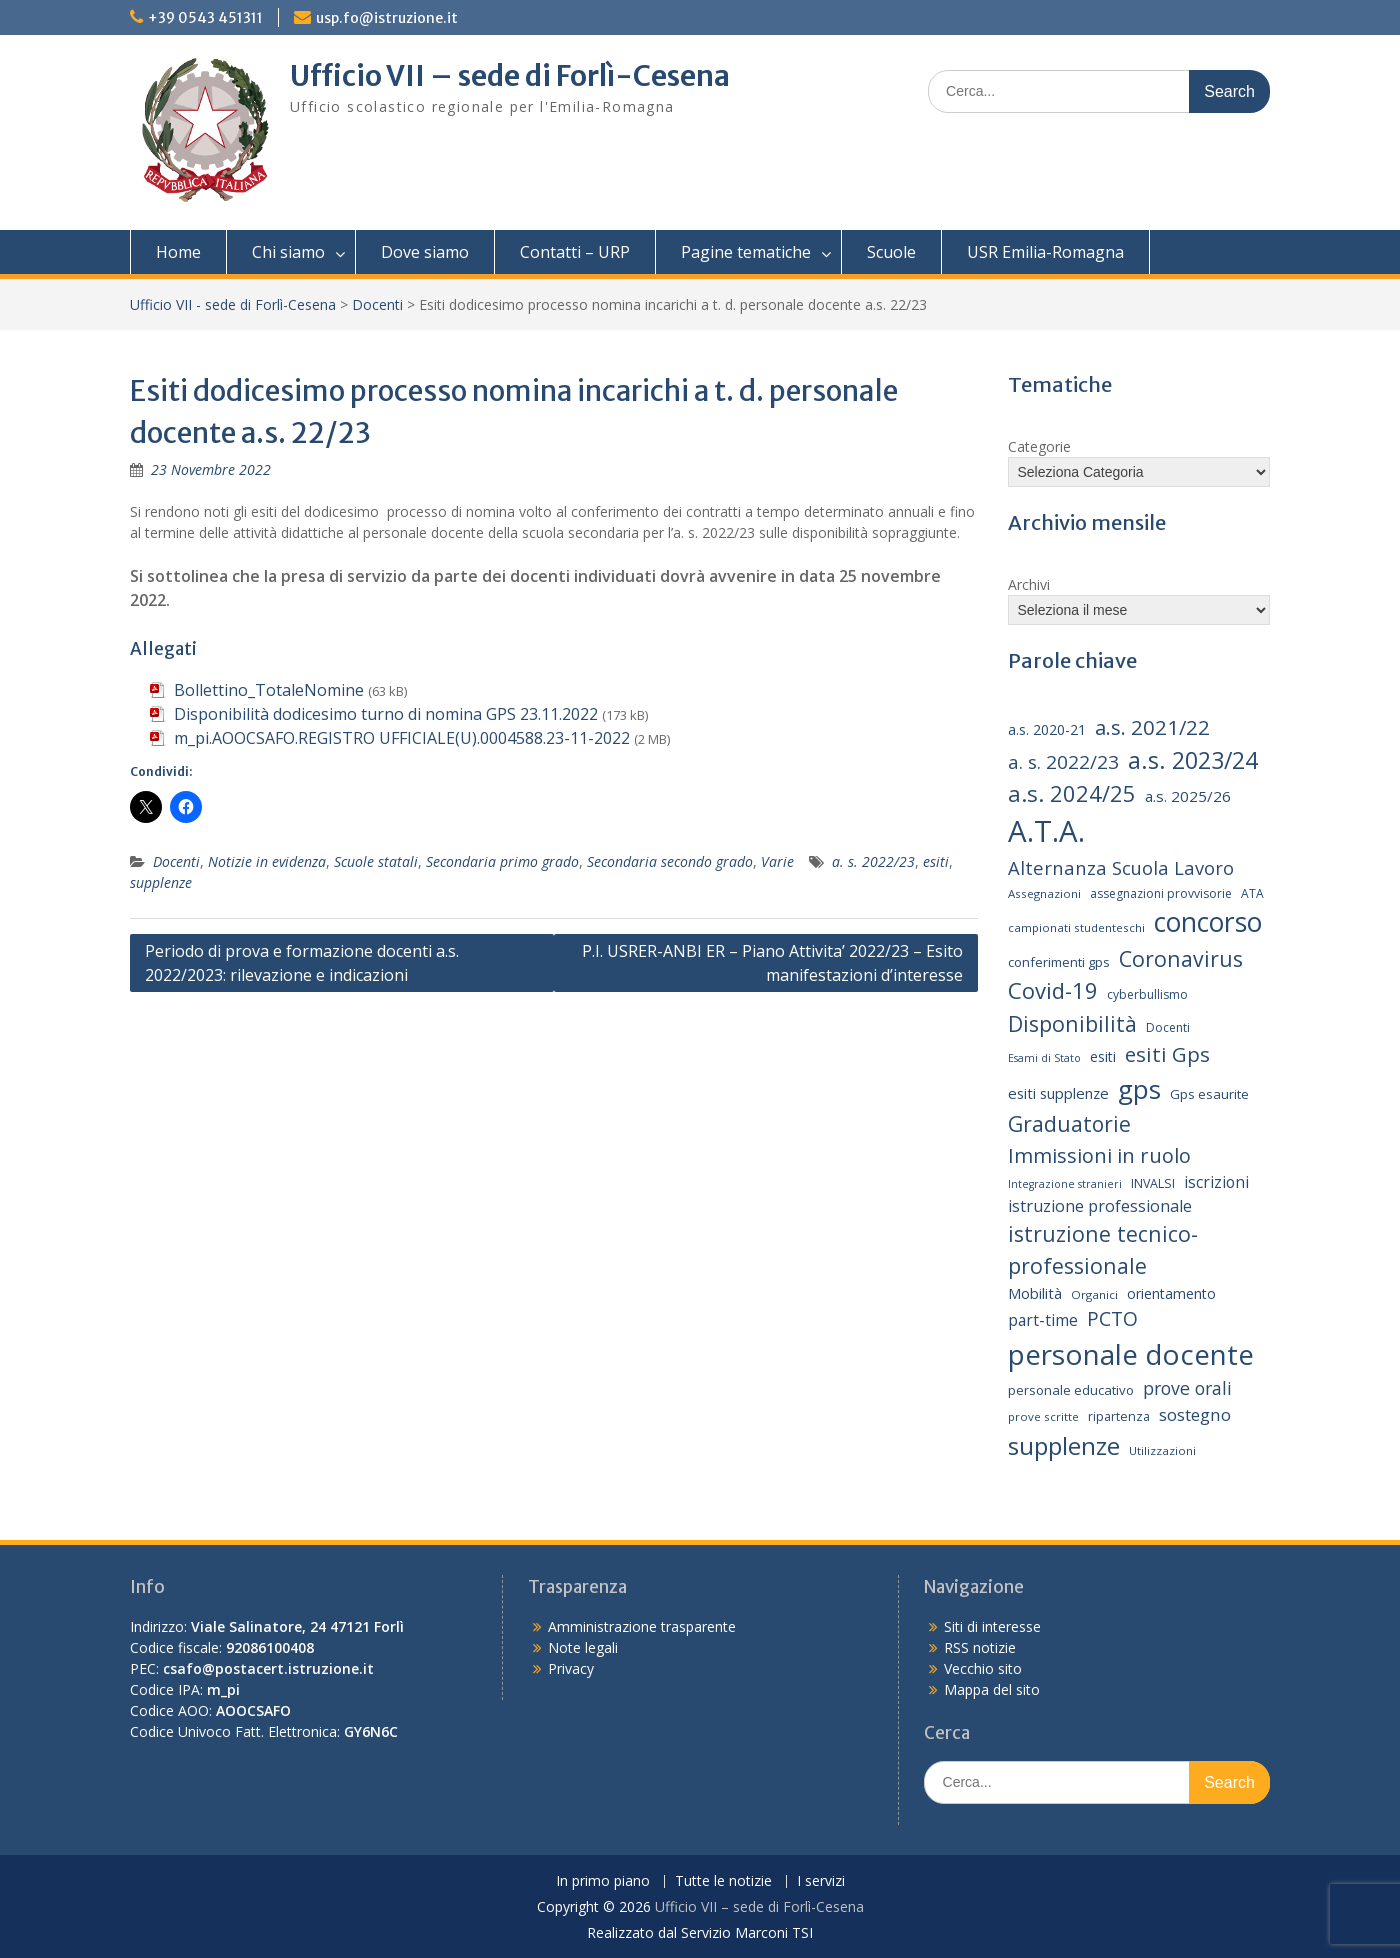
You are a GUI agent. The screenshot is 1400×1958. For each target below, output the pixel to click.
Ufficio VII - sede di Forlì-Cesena (233, 304)
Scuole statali (376, 861)
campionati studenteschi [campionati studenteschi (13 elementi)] (1076, 927)
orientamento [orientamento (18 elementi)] (1171, 1293)
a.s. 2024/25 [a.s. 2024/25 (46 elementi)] (1072, 793)
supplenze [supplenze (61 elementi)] (1064, 1445)
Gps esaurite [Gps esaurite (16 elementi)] (1209, 1094)
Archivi (1029, 584)
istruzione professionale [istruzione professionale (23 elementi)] (1100, 1206)
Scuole (891, 252)
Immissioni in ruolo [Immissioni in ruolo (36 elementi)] (1099, 1155)
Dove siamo (425, 252)
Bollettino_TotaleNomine (269, 690)
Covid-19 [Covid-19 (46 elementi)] (1053, 990)
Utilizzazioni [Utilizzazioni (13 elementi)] (1162, 1450)
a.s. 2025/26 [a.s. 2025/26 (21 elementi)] (1188, 796)
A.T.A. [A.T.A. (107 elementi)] (1046, 831)
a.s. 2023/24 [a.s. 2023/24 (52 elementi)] (1193, 760)
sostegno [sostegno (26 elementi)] (1195, 1414)
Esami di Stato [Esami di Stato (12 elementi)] (1044, 1058)
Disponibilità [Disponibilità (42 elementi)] (1072, 1023)
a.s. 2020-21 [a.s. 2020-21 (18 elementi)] (1047, 729)
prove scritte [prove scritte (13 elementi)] (1043, 1416)
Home (178, 252)
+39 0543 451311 (205, 18)
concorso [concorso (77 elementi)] (1208, 922)
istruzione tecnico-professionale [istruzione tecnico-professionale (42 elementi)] (1103, 1249)
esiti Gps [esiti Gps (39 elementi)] (1167, 1054)
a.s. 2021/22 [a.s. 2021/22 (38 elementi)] (1152, 727)
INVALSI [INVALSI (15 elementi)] (1153, 1183)
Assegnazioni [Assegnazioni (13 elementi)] (1044, 893)
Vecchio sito (983, 1668)
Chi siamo (288, 252)
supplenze (161, 882)
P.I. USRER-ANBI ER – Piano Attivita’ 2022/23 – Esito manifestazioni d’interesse (772, 963)
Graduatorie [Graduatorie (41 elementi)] (1069, 1124)
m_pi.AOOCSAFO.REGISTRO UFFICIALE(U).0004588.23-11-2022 (402, 738)
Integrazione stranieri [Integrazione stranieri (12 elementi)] (1065, 1184)
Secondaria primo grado (502, 861)
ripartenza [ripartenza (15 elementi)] (1119, 1416)
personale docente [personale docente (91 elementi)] (1131, 1354)
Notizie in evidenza (267, 861)
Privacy (571, 1668)
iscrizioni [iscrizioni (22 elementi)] (1216, 1182)
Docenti (377, 304)
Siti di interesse (992, 1626)
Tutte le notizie (723, 1881)
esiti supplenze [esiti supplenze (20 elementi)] (1058, 1093)
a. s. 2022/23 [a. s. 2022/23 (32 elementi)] (1063, 762)
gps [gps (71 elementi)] (1139, 1089)
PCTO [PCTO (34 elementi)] (1112, 1318)
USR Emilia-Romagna (1045, 252)
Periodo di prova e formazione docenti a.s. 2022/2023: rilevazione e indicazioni (302, 963)
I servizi (821, 1881)
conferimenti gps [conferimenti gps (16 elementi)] (1059, 962)
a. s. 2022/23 (873, 861)
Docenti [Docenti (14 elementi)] (1168, 1027)
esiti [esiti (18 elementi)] (1103, 1056)
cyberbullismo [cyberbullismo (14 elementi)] (1147, 994)
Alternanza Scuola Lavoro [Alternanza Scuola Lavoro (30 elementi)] (1121, 867)
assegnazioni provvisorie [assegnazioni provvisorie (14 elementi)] (1161, 893)
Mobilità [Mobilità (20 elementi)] (1035, 1293)
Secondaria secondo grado (670, 861)
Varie (777, 861)
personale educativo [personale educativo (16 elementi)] (1071, 1390)
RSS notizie (980, 1647)
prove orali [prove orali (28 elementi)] (1187, 1388)
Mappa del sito (992, 1689)
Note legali (583, 1647)
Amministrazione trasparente (642, 1626)
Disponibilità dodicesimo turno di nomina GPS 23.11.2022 (386, 714)
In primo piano (603, 1881)
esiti (936, 861)
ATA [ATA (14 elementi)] (1252, 893)
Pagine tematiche (746, 252)
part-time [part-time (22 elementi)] (1043, 1320)
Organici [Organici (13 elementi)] (1094, 1294)
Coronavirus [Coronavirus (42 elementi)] (1181, 958)
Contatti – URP (575, 252)
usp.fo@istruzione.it (387, 18)
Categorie (1039, 446)
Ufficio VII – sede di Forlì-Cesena (510, 76)
